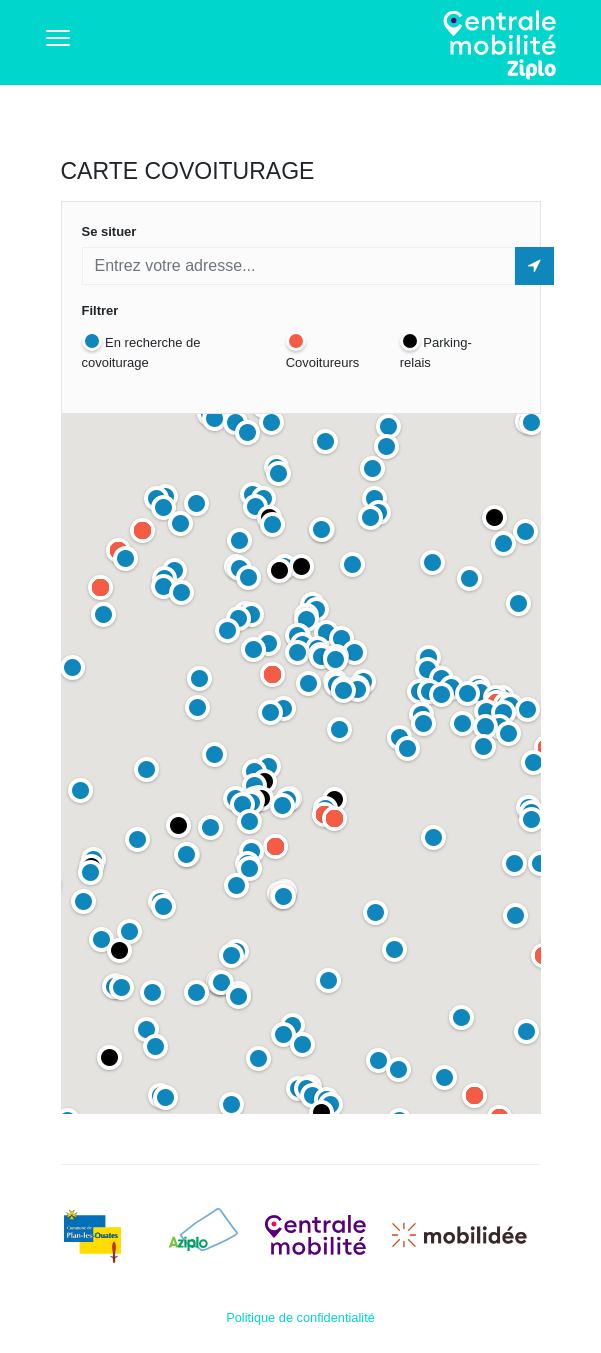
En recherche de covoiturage (141, 350)
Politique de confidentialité (300, 1317)
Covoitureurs (323, 350)
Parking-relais (436, 350)
